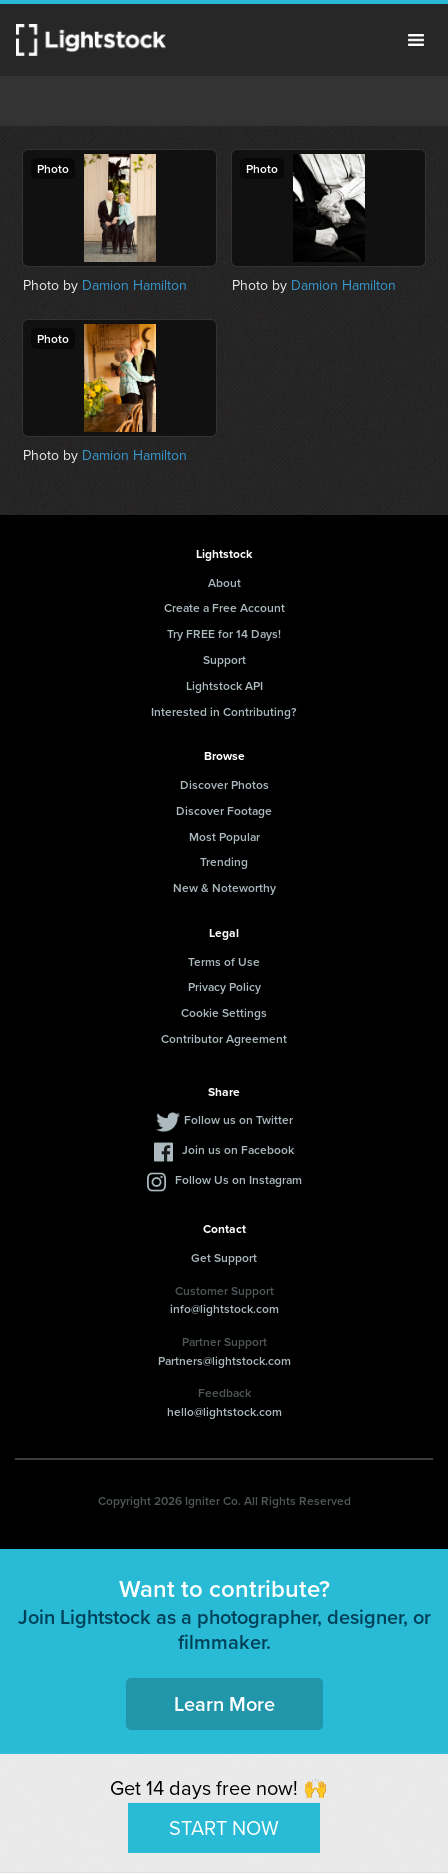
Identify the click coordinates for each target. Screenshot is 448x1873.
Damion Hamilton (134, 285)
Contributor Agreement (224, 1038)
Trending (224, 861)
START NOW (224, 1827)
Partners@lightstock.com (224, 1360)
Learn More (224, 1703)
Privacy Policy (224, 986)
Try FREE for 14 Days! (224, 633)
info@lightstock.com (224, 1308)
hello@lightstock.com (224, 1411)
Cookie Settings (224, 1012)
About (224, 582)
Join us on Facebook (238, 1149)
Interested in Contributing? (224, 711)
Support (224, 659)
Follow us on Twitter (238, 1119)
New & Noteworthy (224, 887)
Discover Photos (224, 784)
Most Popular (224, 836)
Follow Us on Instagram (238, 1179)
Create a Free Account (224, 607)
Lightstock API (224, 685)
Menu (416, 40)
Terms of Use (224, 961)
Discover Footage (224, 810)
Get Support (224, 1257)
